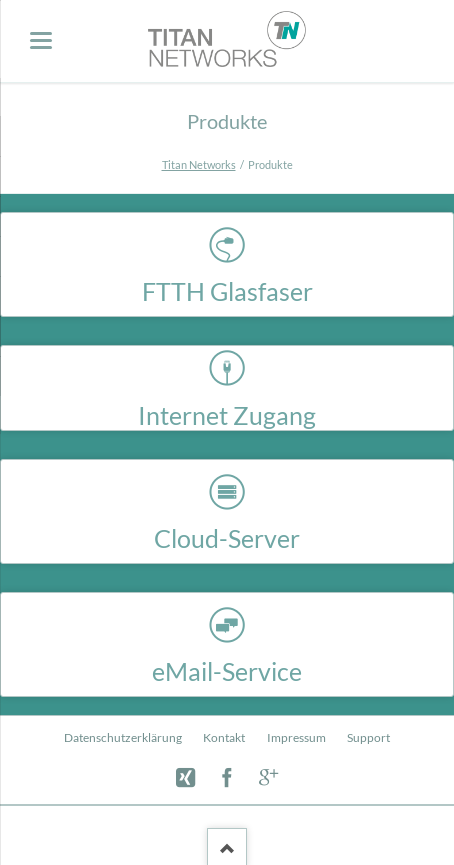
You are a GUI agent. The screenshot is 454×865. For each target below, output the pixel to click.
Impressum (296, 737)
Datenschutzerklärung (123, 737)
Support (368, 737)
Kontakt (224, 737)
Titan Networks (199, 164)
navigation (41, 40)
